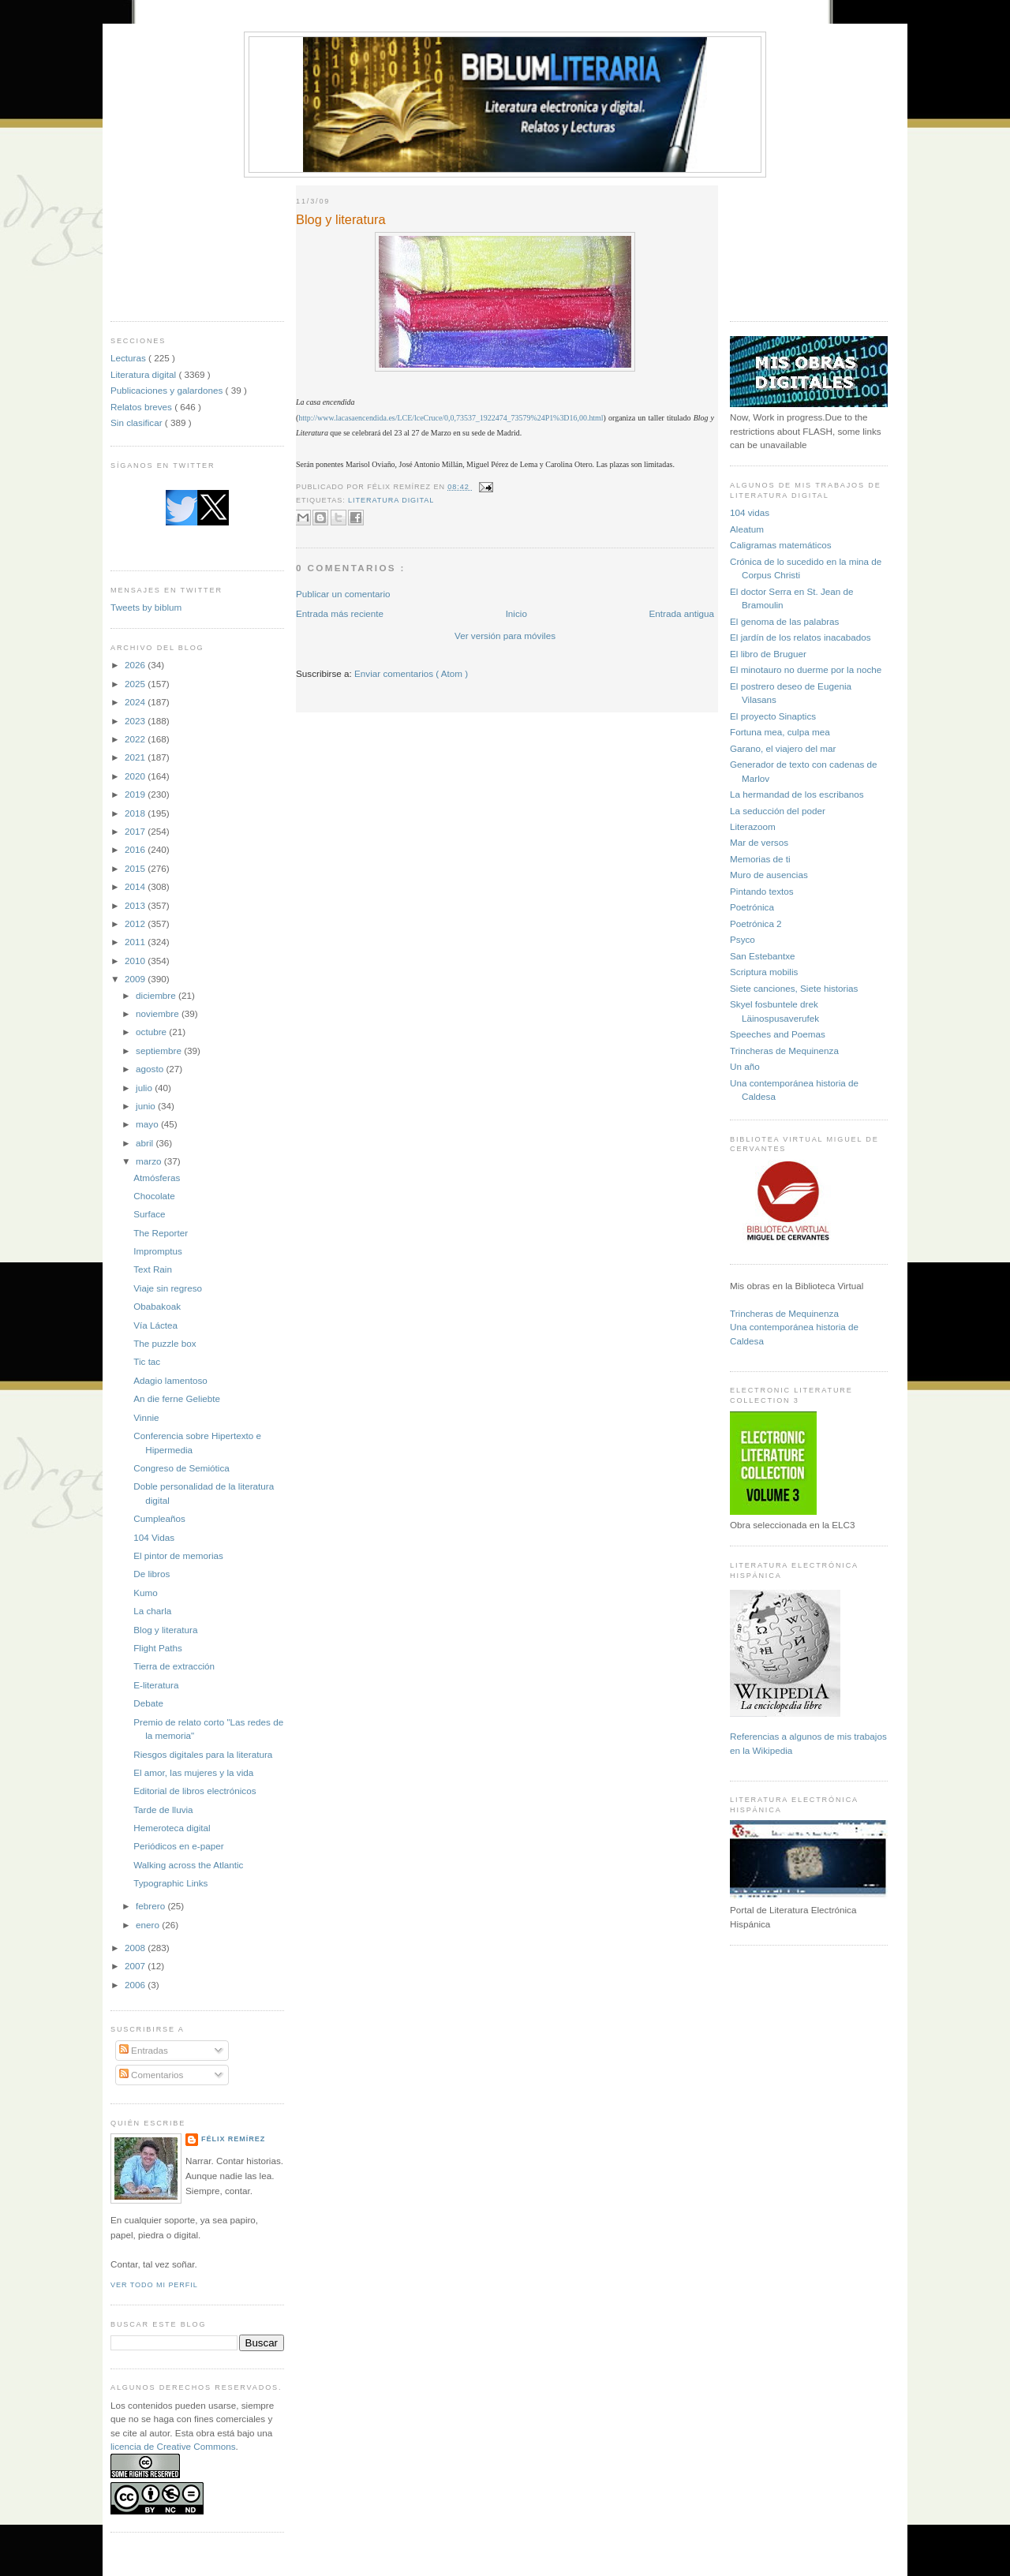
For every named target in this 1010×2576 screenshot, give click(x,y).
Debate (148, 1703)
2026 (136, 665)
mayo (148, 1124)
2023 (136, 721)
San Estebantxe (762, 956)
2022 (136, 739)
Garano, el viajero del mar (783, 748)
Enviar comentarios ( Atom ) (411, 673)
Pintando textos (762, 891)
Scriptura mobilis (764, 971)
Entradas (143, 2050)
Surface (149, 1214)
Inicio (516, 613)
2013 (136, 905)
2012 (136, 923)
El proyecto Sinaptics (773, 716)
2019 (136, 794)
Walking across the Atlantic (188, 1865)
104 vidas (749, 512)
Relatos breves (142, 407)
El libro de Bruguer (768, 654)
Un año (745, 1066)
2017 (136, 831)
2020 (136, 776)
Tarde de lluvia (163, 1809)
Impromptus (157, 1251)
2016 (136, 849)
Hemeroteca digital (171, 1828)
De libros (151, 1573)
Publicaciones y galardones (168, 390)
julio (145, 1087)
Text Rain (152, 1269)
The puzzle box (164, 1343)
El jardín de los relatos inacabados (800, 637)
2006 (136, 1985)
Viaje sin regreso (167, 1288)
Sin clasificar (137, 422)
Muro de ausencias (769, 874)
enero (149, 1925)
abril (145, 1143)
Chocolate (154, 1196)
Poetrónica (752, 907)
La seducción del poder (777, 811)
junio (147, 1106)
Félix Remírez (233, 2139)
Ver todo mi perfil (154, 2285)
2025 (136, 684)
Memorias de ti (760, 859)
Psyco (742, 939)
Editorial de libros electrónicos (194, 1790)
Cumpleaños (159, 1518)
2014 (136, 886)
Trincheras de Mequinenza (784, 1050)
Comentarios (151, 2074)
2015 (136, 868)
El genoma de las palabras (784, 621)
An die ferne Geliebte (176, 1398)
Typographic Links (170, 1883)
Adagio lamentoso (170, 1380)
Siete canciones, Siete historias (794, 988)
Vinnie (146, 1417)
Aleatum (747, 529)
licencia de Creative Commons (173, 2446)
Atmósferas (156, 1177)
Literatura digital (144, 374)
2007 (136, 1966)
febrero (151, 1906)
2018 (136, 813)
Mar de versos (759, 842)
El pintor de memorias (178, 1555)
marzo (150, 1161)
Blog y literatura (165, 1629)
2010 (136, 960)
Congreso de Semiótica (181, 1468)
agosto (151, 1069)
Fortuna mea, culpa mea (780, 732)
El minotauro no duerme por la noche (805, 669)
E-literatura (155, 1685)
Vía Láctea (155, 1325)
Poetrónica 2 (756, 923)
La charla (152, 1611)
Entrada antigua (681, 613)
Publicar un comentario (343, 594)
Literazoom (753, 826)
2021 (136, 757)
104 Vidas (153, 1537)
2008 (136, 1947)
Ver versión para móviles (505, 635)
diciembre (157, 995)
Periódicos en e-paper (178, 1846)
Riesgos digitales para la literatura (202, 1754)
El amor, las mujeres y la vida (193, 1772)
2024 (136, 702)
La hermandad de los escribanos (797, 794)
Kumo (145, 1592)
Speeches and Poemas (777, 1034)
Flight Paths (157, 1648)
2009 (136, 979)
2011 (136, 942)
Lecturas (129, 358)
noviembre (158, 1013)
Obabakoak (157, 1306)
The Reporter (160, 1233)
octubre (152, 1031)
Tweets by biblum (145, 607)
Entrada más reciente (339, 613)
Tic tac (146, 1361)
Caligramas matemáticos (781, 545)
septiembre (160, 1050)
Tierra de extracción (174, 1666)
